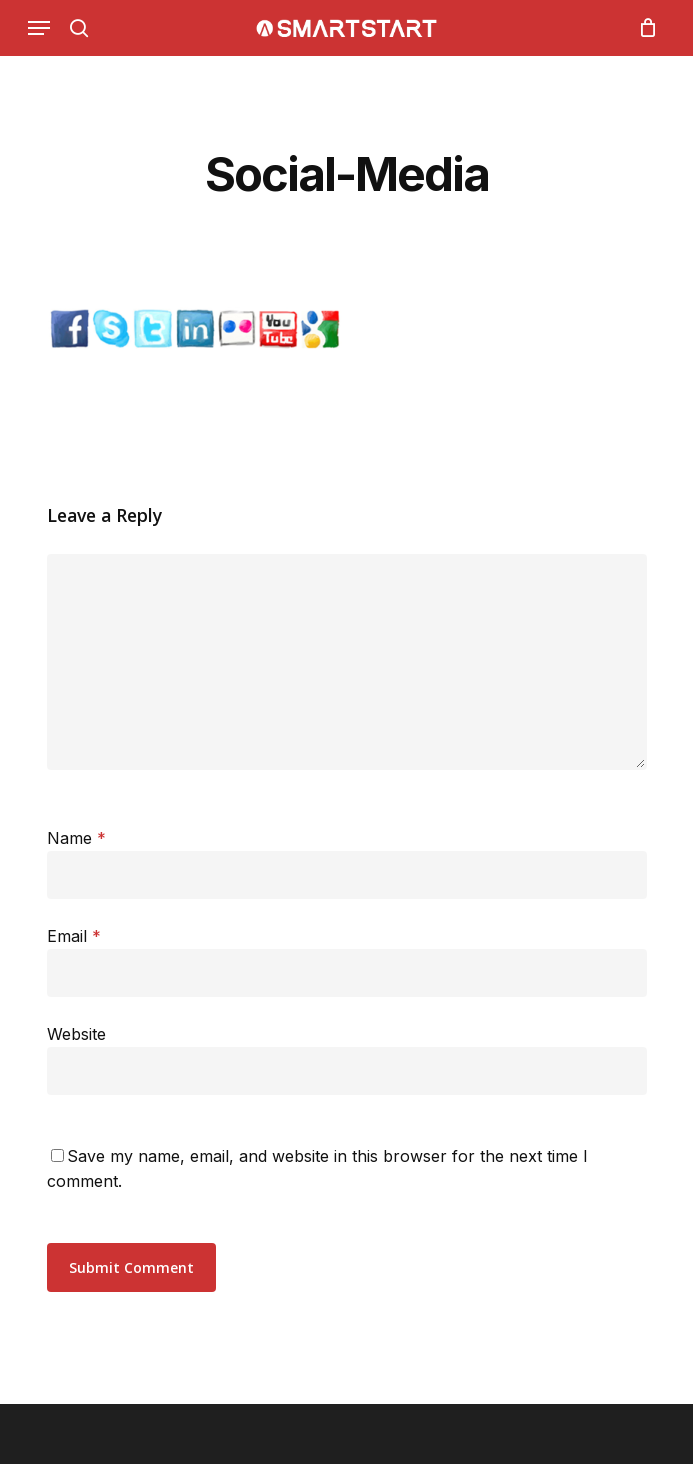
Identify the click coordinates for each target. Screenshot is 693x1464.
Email (74, 936)
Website (76, 1034)
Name (76, 838)
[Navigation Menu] (39, 28)
